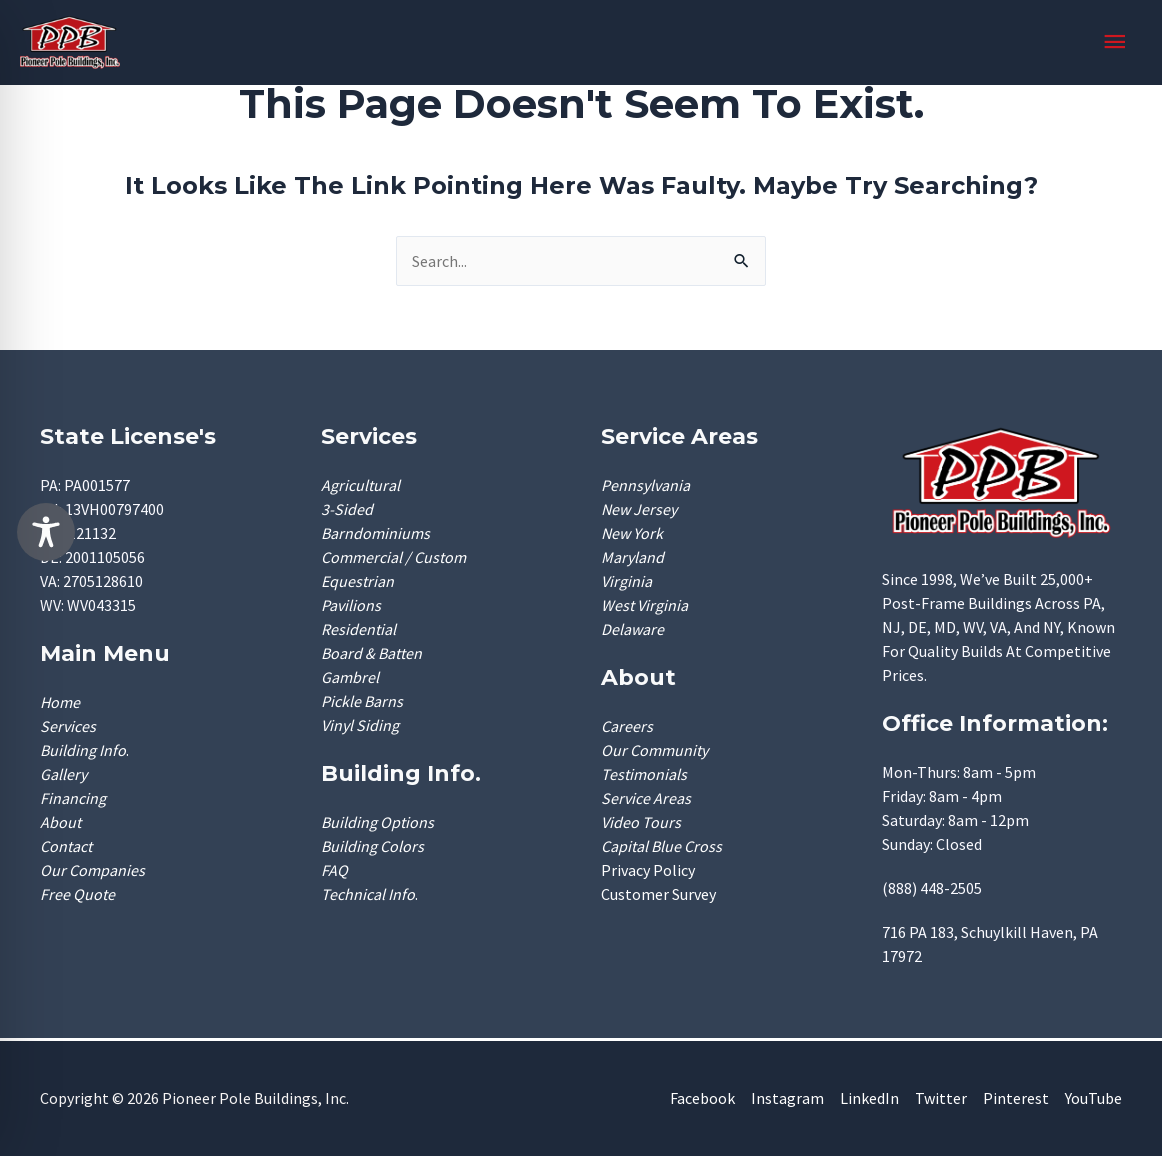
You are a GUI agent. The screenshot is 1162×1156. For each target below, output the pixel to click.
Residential (358, 629)
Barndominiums (375, 533)
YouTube (1093, 1098)
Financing (73, 798)
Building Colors (372, 846)
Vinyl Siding (360, 725)
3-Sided (347, 509)
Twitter (941, 1098)
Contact (66, 846)
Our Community (654, 750)
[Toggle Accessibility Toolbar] (46, 532)
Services (68, 726)
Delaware (632, 629)
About (60, 822)
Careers (627, 726)
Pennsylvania (645, 485)
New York (632, 533)
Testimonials (644, 774)
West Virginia (644, 605)
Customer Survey (658, 894)
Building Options (377, 822)
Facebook (702, 1098)
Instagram (787, 1098)
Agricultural (360, 485)
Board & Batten (371, 653)
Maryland (632, 557)
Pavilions (351, 605)
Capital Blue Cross (661, 846)
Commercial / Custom (393, 557)
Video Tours (641, 822)
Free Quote (77, 894)
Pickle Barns (362, 701)
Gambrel (350, 677)
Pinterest (1016, 1098)
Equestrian (357, 581)
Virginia (626, 581)
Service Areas (646, 798)
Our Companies (92, 870)
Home (60, 702)
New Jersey (639, 509)
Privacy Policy (648, 870)
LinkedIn (869, 1098)
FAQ (334, 870)
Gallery (63, 774)
